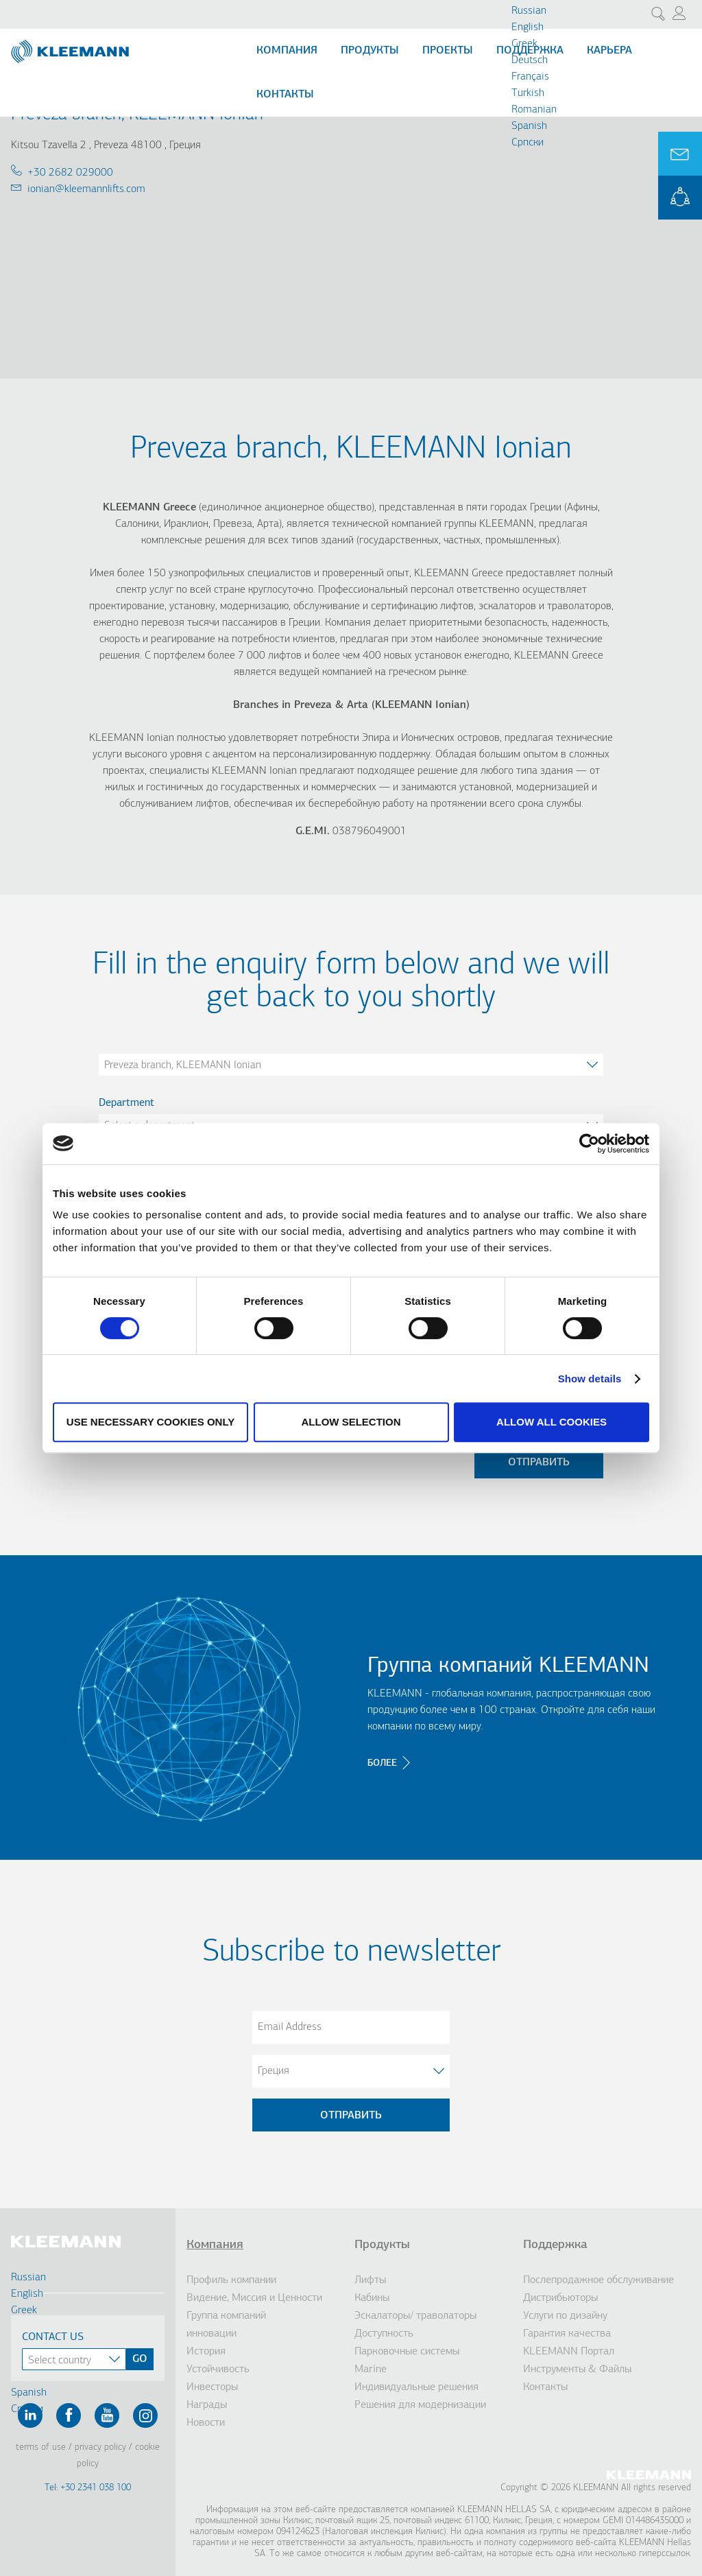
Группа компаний (226, 2316)
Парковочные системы (406, 2351)
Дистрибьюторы (560, 2298)
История (206, 2351)
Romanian (534, 109)
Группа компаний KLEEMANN (508, 1666)
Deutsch (529, 60)
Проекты (447, 50)
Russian (528, 10)
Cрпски (527, 142)
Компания (286, 50)
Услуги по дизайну (565, 2316)
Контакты (285, 94)
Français (530, 76)
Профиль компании (231, 2280)
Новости (205, 2423)
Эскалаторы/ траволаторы (415, 2316)
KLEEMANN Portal (680, 198)
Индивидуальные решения (416, 2387)
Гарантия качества (567, 2333)
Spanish (529, 126)
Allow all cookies (551, 1422)
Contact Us (53, 2337)
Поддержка (555, 2245)
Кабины (371, 2298)
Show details (590, 1378)
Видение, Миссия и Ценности (254, 2298)
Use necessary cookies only (150, 1422)
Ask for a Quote (680, 154)
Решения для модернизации (420, 2405)
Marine (370, 2369)
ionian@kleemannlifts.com (86, 189)
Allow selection (351, 1422)
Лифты (370, 2280)
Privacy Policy (100, 2447)
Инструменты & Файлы (577, 2369)
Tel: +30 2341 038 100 (88, 2488)
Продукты (370, 50)
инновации (211, 2333)
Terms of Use (41, 2447)
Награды (206, 2405)
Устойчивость (218, 2369)
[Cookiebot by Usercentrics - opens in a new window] (589, 1143)
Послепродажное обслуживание (598, 2280)
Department (126, 1103)
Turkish (527, 93)
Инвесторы (212, 2387)
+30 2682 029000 (70, 172)
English (527, 27)
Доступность (383, 2333)
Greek (524, 43)
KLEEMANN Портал (568, 2351)
